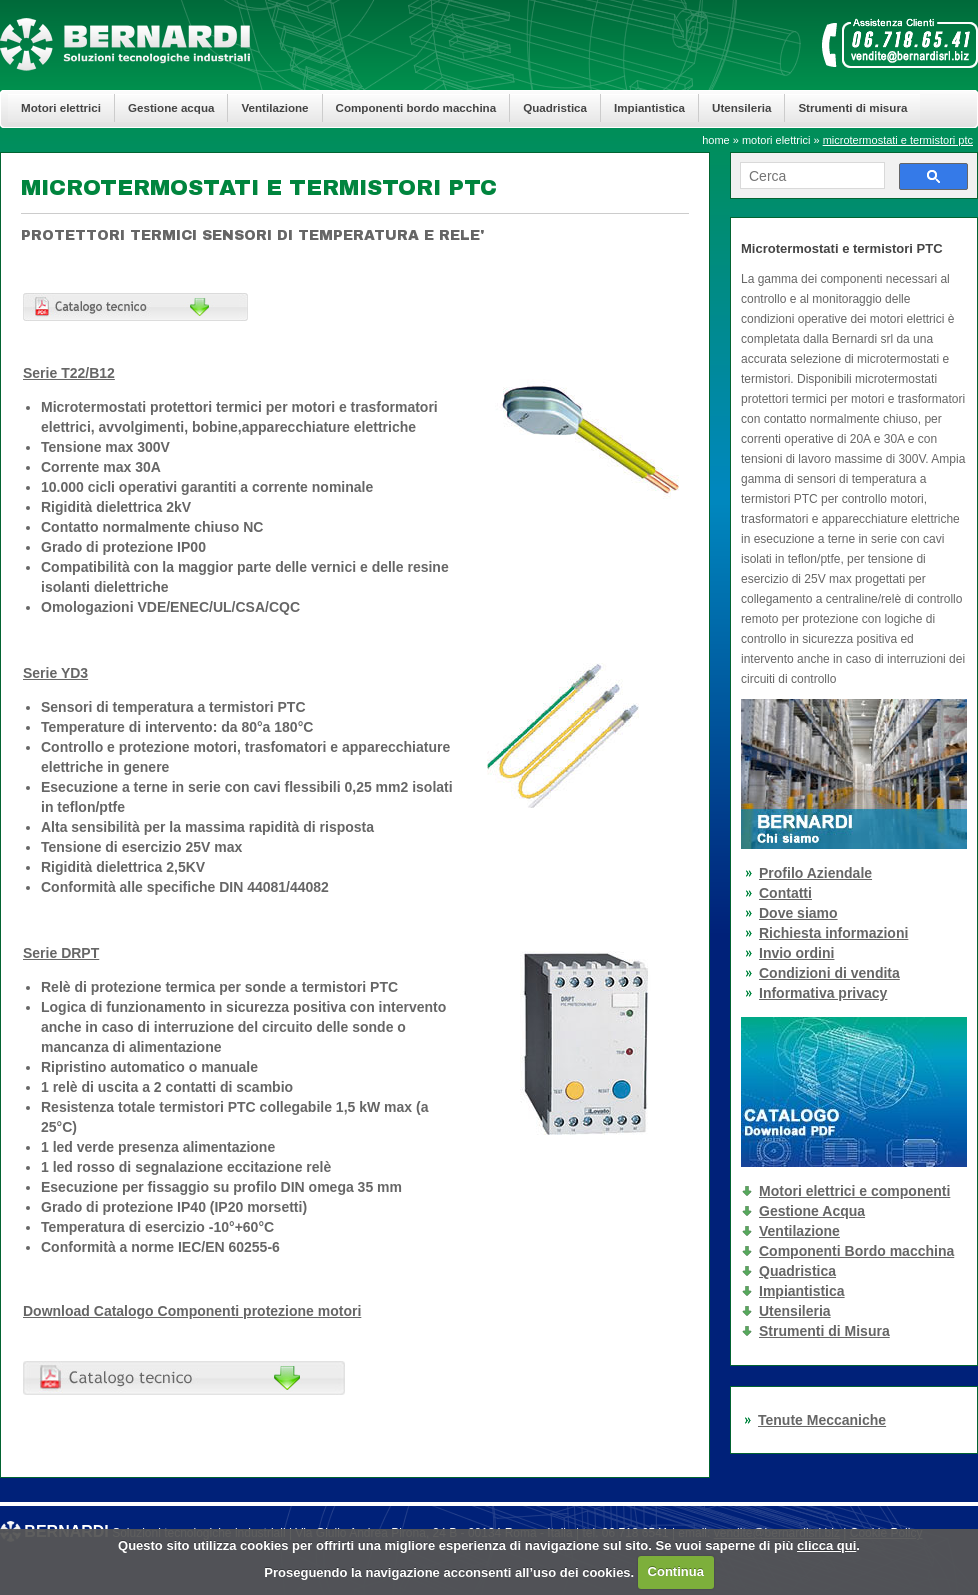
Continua (676, 1571)
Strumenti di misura (852, 107)
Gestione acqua (171, 107)
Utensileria (741, 107)
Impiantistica (649, 107)
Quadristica (555, 107)
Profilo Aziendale (815, 873)
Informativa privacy (823, 993)
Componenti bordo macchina (416, 107)
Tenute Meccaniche (822, 1420)
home (716, 140)
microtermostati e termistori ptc (898, 140)
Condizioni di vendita (829, 973)
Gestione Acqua (812, 1211)
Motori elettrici (61, 107)
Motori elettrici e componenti (854, 1191)
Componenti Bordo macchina (856, 1251)
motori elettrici (776, 140)
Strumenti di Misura (824, 1331)
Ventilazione (274, 107)
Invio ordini (796, 953)
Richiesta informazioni (833, 933)
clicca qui (826, 1545)
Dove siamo (798, 913)
